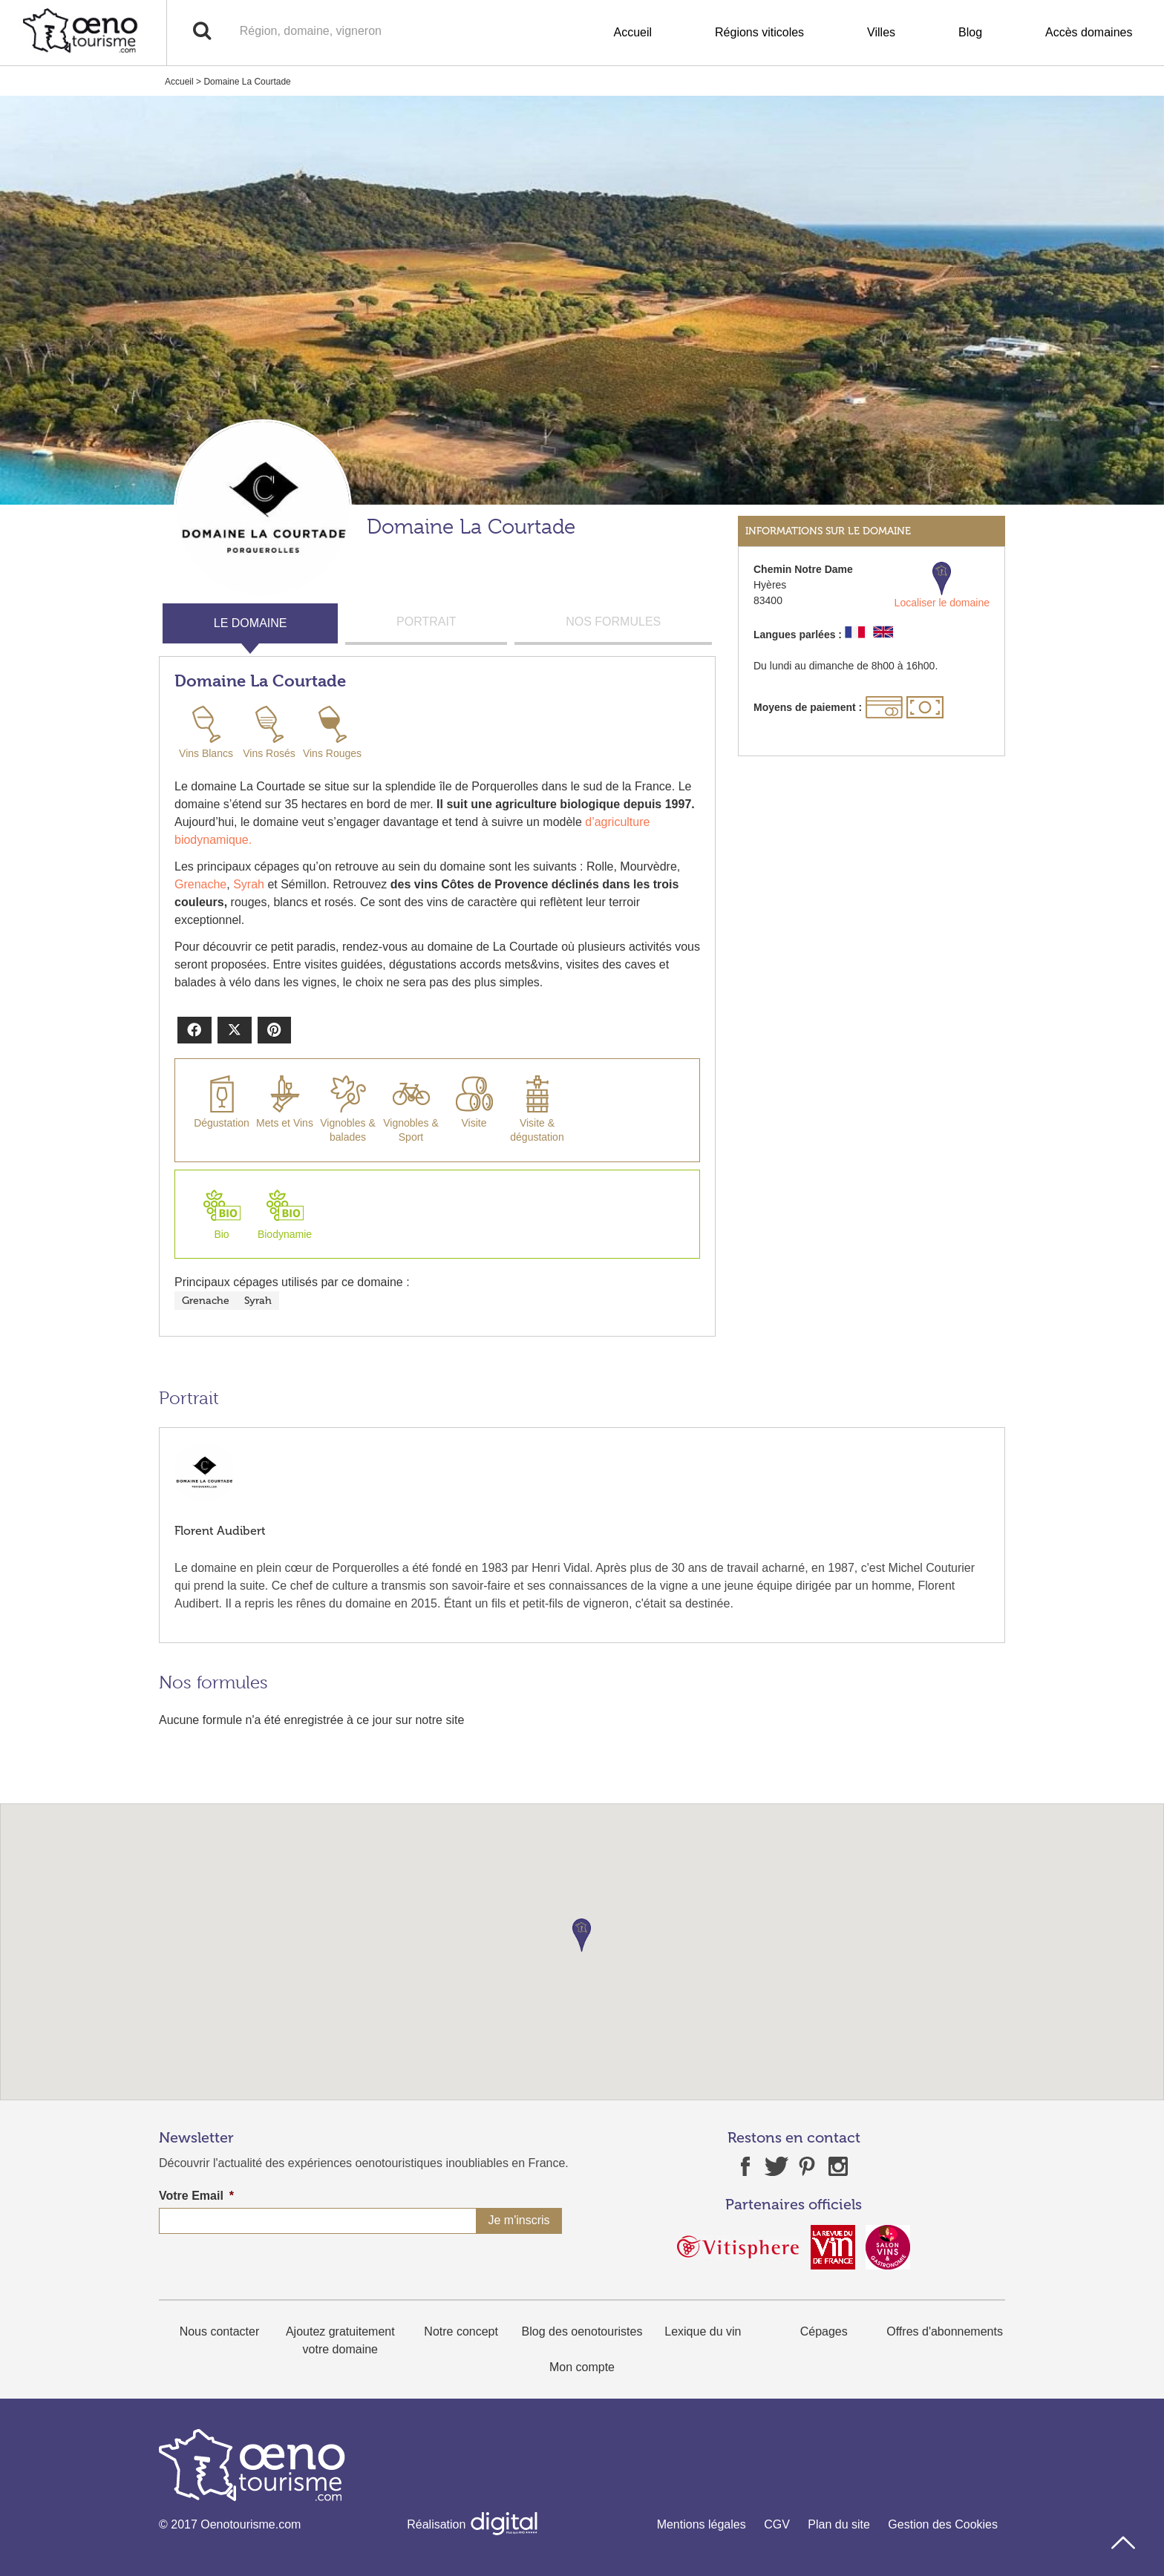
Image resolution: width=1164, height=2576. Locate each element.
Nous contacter (220, 2331)
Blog (970, 32)
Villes (881, 32)
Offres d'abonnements (944, 2331)
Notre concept (461, 2331)
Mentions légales (701, 2524)
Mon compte (582, 2367)
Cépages (824, 2331)
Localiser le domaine (942, 585)
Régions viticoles (759, 32)
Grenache (200, 884)
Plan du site (839, 2524)
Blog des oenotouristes (582, 2331)
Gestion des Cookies (943, 2524)
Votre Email (196, 2195)
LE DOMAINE (250, 623)
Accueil (632, 32)
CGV (777, 2524)
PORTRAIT (426, 621)
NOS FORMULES (613, 621)
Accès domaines (1088, 32)
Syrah (248, 884)
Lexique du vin (702, 2331)
